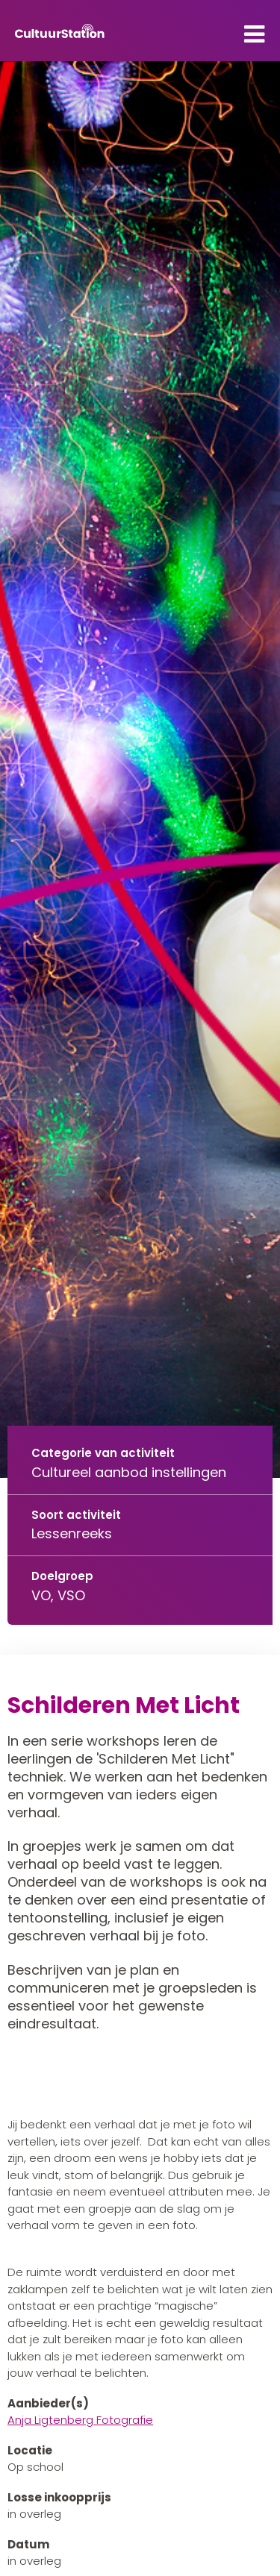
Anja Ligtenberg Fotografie (80, 2420)
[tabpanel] (140, 769)
